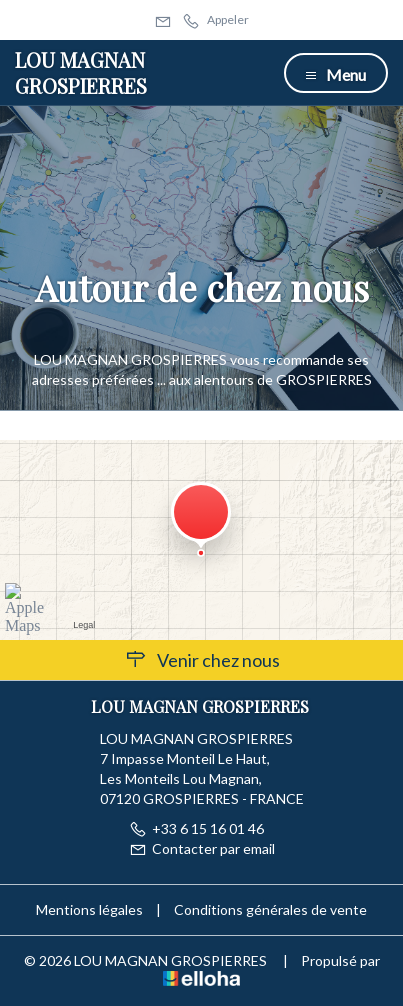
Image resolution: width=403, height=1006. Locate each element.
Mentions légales (89, 909)
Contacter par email (202, 848)
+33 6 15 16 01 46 (196, 828)
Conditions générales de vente (270, 909)
